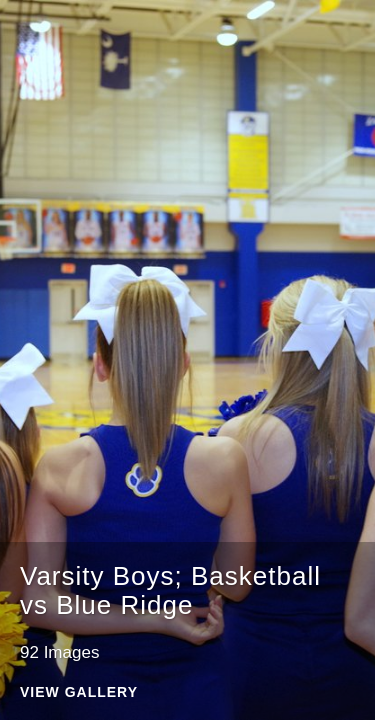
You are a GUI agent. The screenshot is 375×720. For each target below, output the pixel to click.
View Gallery (79, 692)
